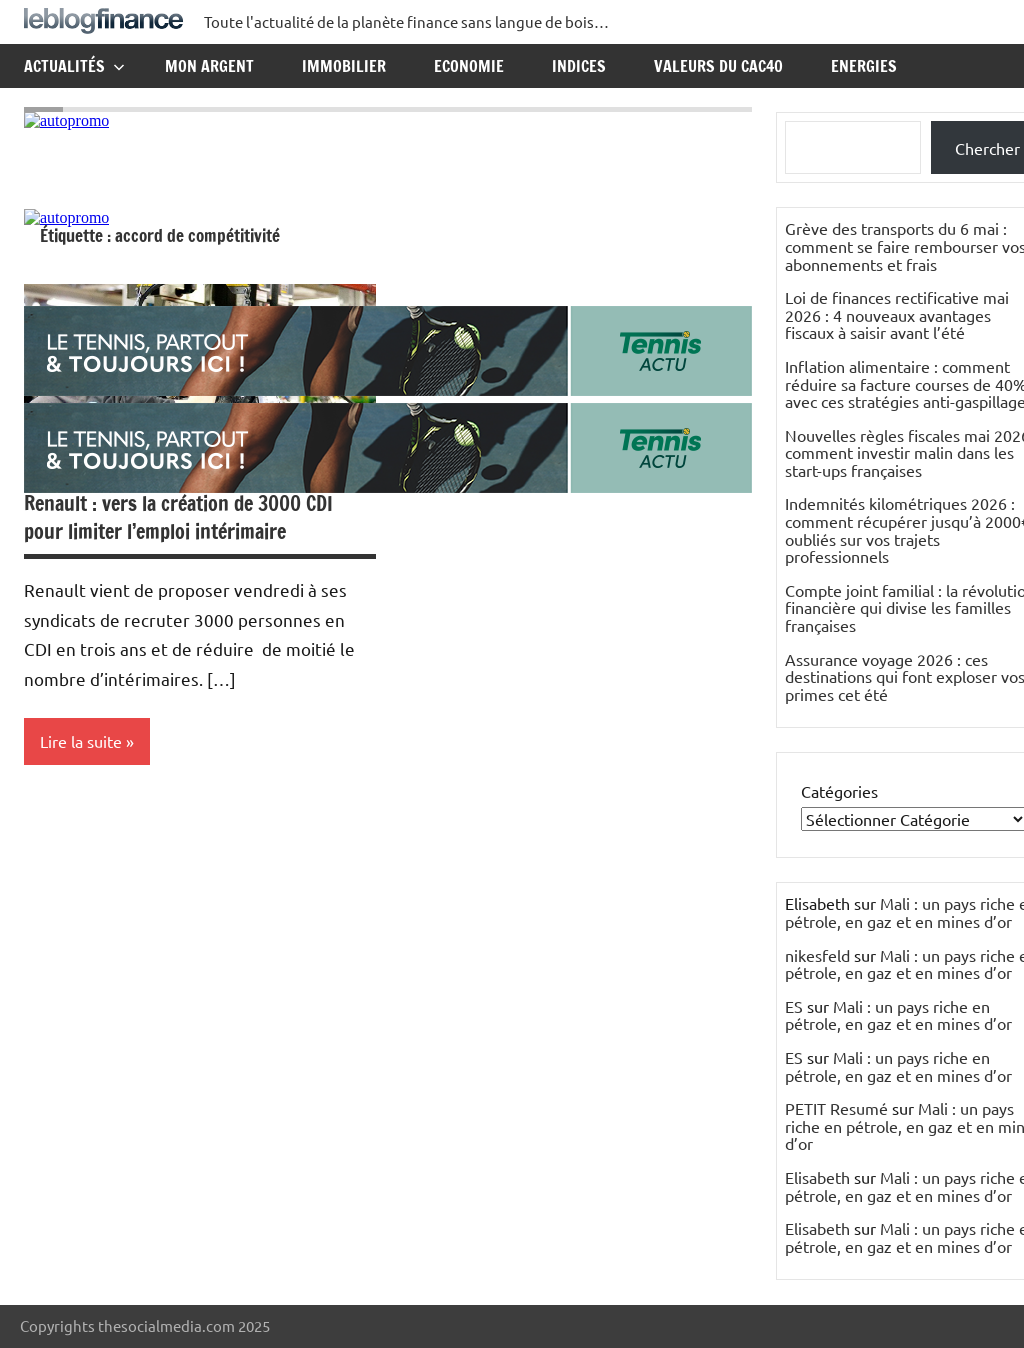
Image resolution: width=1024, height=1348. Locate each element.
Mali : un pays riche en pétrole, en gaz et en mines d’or (898, 1015)
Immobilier (344, 66)
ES (794, 1006)
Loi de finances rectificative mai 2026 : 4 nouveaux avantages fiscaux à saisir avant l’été (897, 314)
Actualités (74, 66)
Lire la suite (81, 741)
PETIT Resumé (836, 1108)
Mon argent (209, 66)
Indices (579, 66)
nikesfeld (817, 955)
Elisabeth (817, 1177)
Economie (469, 66)
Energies (864, 66)
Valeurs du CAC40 (718, 66)
